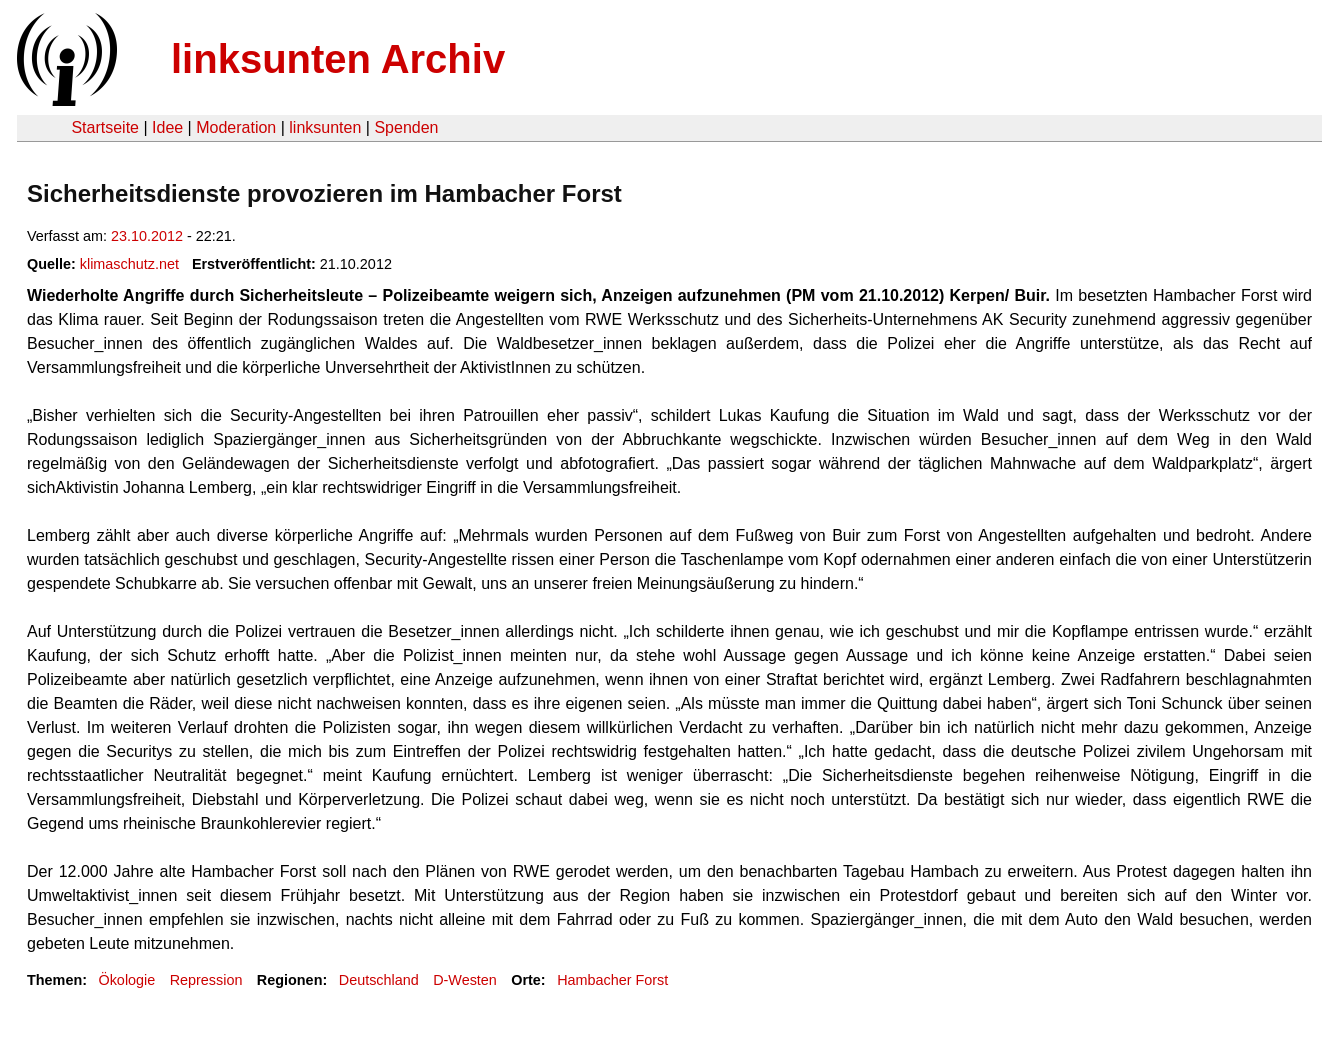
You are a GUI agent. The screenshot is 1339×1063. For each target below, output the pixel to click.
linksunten (325, 127)
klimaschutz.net (129, 264)
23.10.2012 (147, 236)
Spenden (406, 127)
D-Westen (465, 980)
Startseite (105, 127)
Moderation (236, 127)
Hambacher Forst (612, 980)
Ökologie (126, 980)
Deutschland (379, 980)
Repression (206, 980)
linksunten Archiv (338, 59)
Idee (167, 127)
